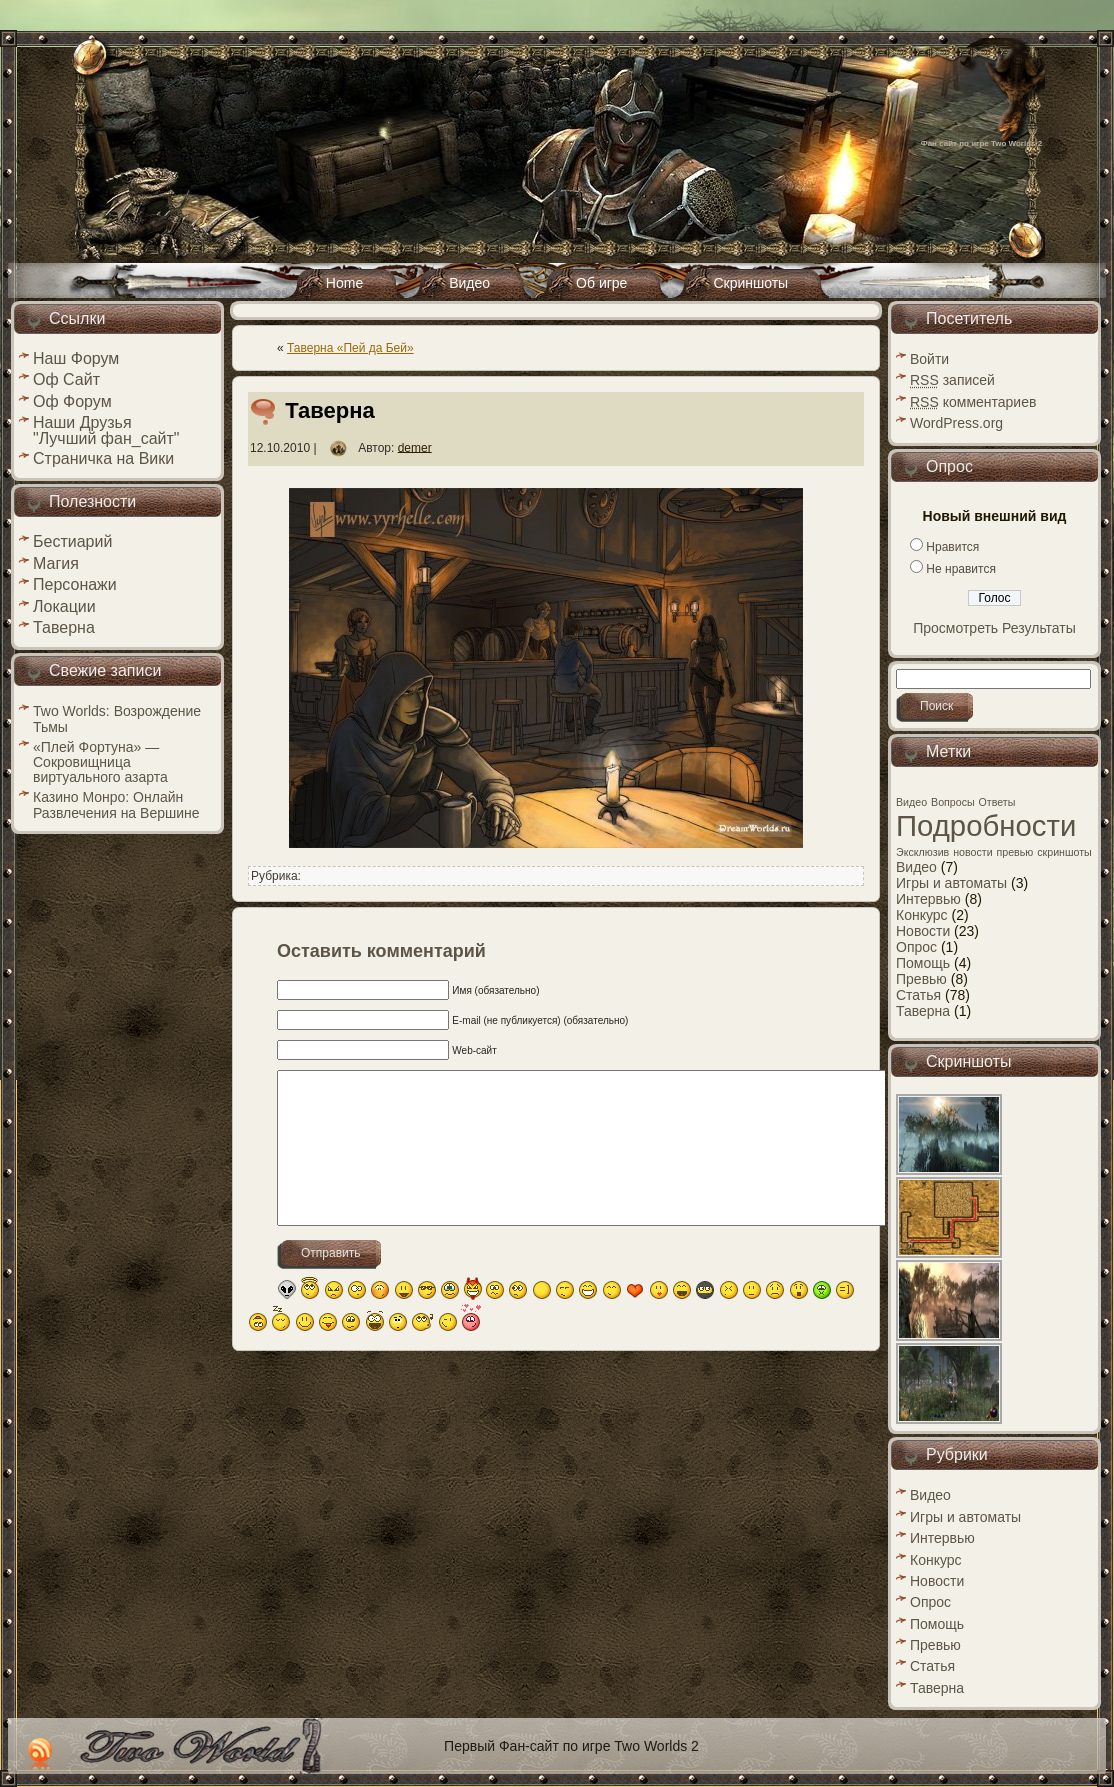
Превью (921, 979)
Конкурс (922, 915)
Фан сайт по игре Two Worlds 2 (981, 143)
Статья (918, 995)
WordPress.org (956, 423)
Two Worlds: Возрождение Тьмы (117, 718)
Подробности (986, 825)
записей (952, 380)
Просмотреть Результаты (994, 628)
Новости (923, 931)
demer (415, 447)
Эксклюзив (922, 852)
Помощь (923, 963)
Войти (929, 359)
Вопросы (953, 802)
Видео (911, 802)
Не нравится (961, 569)
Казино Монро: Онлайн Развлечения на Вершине (116, 804)
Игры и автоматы (951, 883)
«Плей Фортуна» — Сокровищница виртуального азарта (100, 762)
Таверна (330, 410)
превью (1015, 852)
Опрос (916, 947)
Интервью (928, 899)
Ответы (997, 802)
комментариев (973, 402)
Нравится (952, 547)
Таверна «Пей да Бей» (350, 348)
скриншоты (1064, 852)
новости (972, 852)
